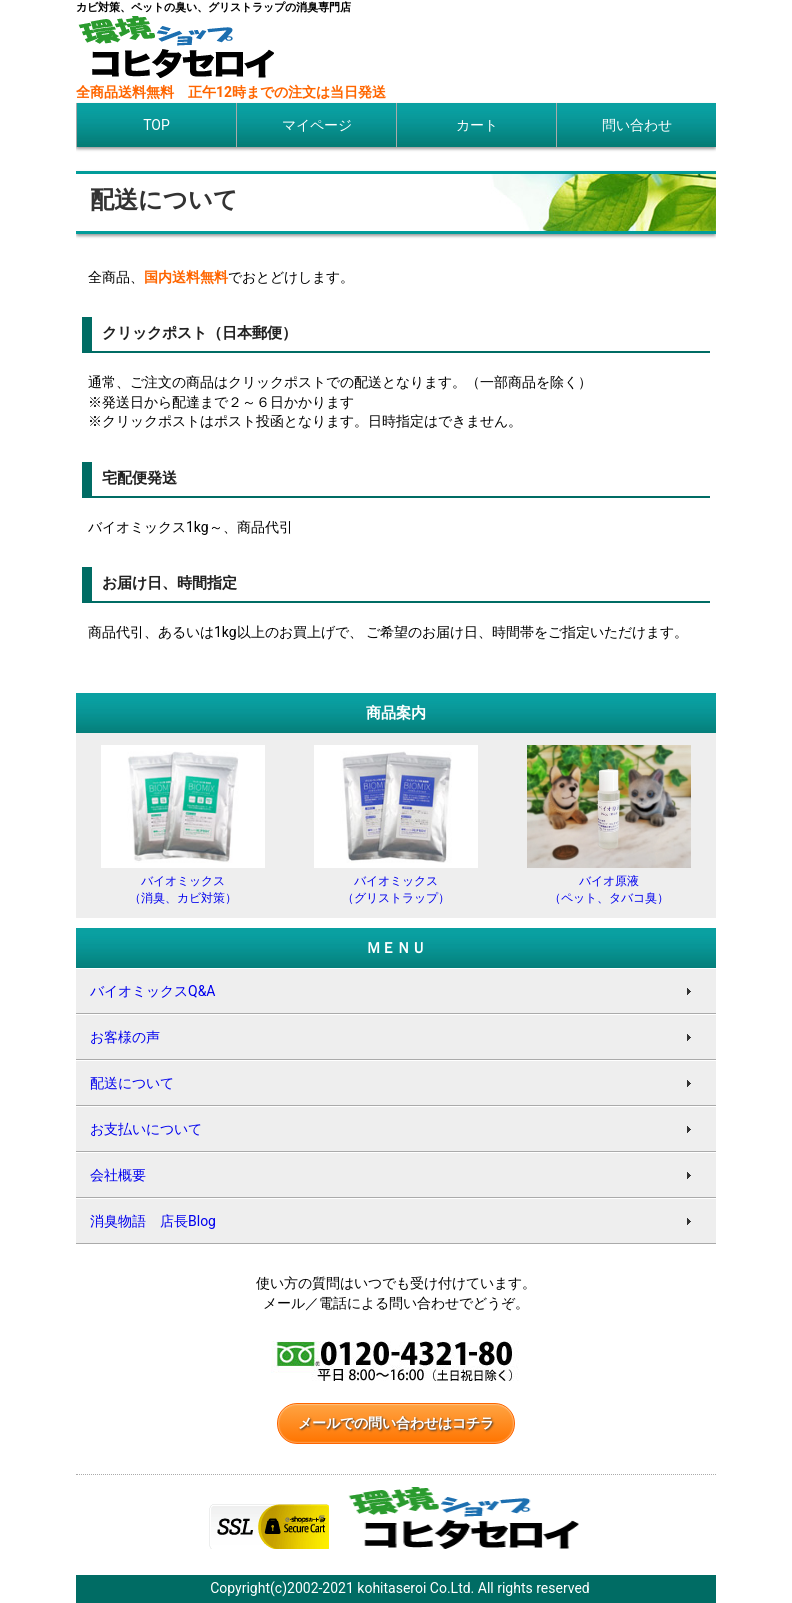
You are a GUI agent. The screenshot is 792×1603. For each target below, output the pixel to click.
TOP (156, 125)
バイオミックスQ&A (152, 991)
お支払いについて (146, 1129)
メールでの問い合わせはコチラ (396, 1423)
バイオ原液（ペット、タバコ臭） (609, 881)
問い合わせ (637, 125)
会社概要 (118, 1175)
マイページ (317, 125)
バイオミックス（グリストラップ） (396, 881)
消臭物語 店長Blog (153, 1221)
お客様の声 (125, 1037)
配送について (132, 1083)
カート (477, 125)
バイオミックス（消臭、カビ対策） (183, 881)
